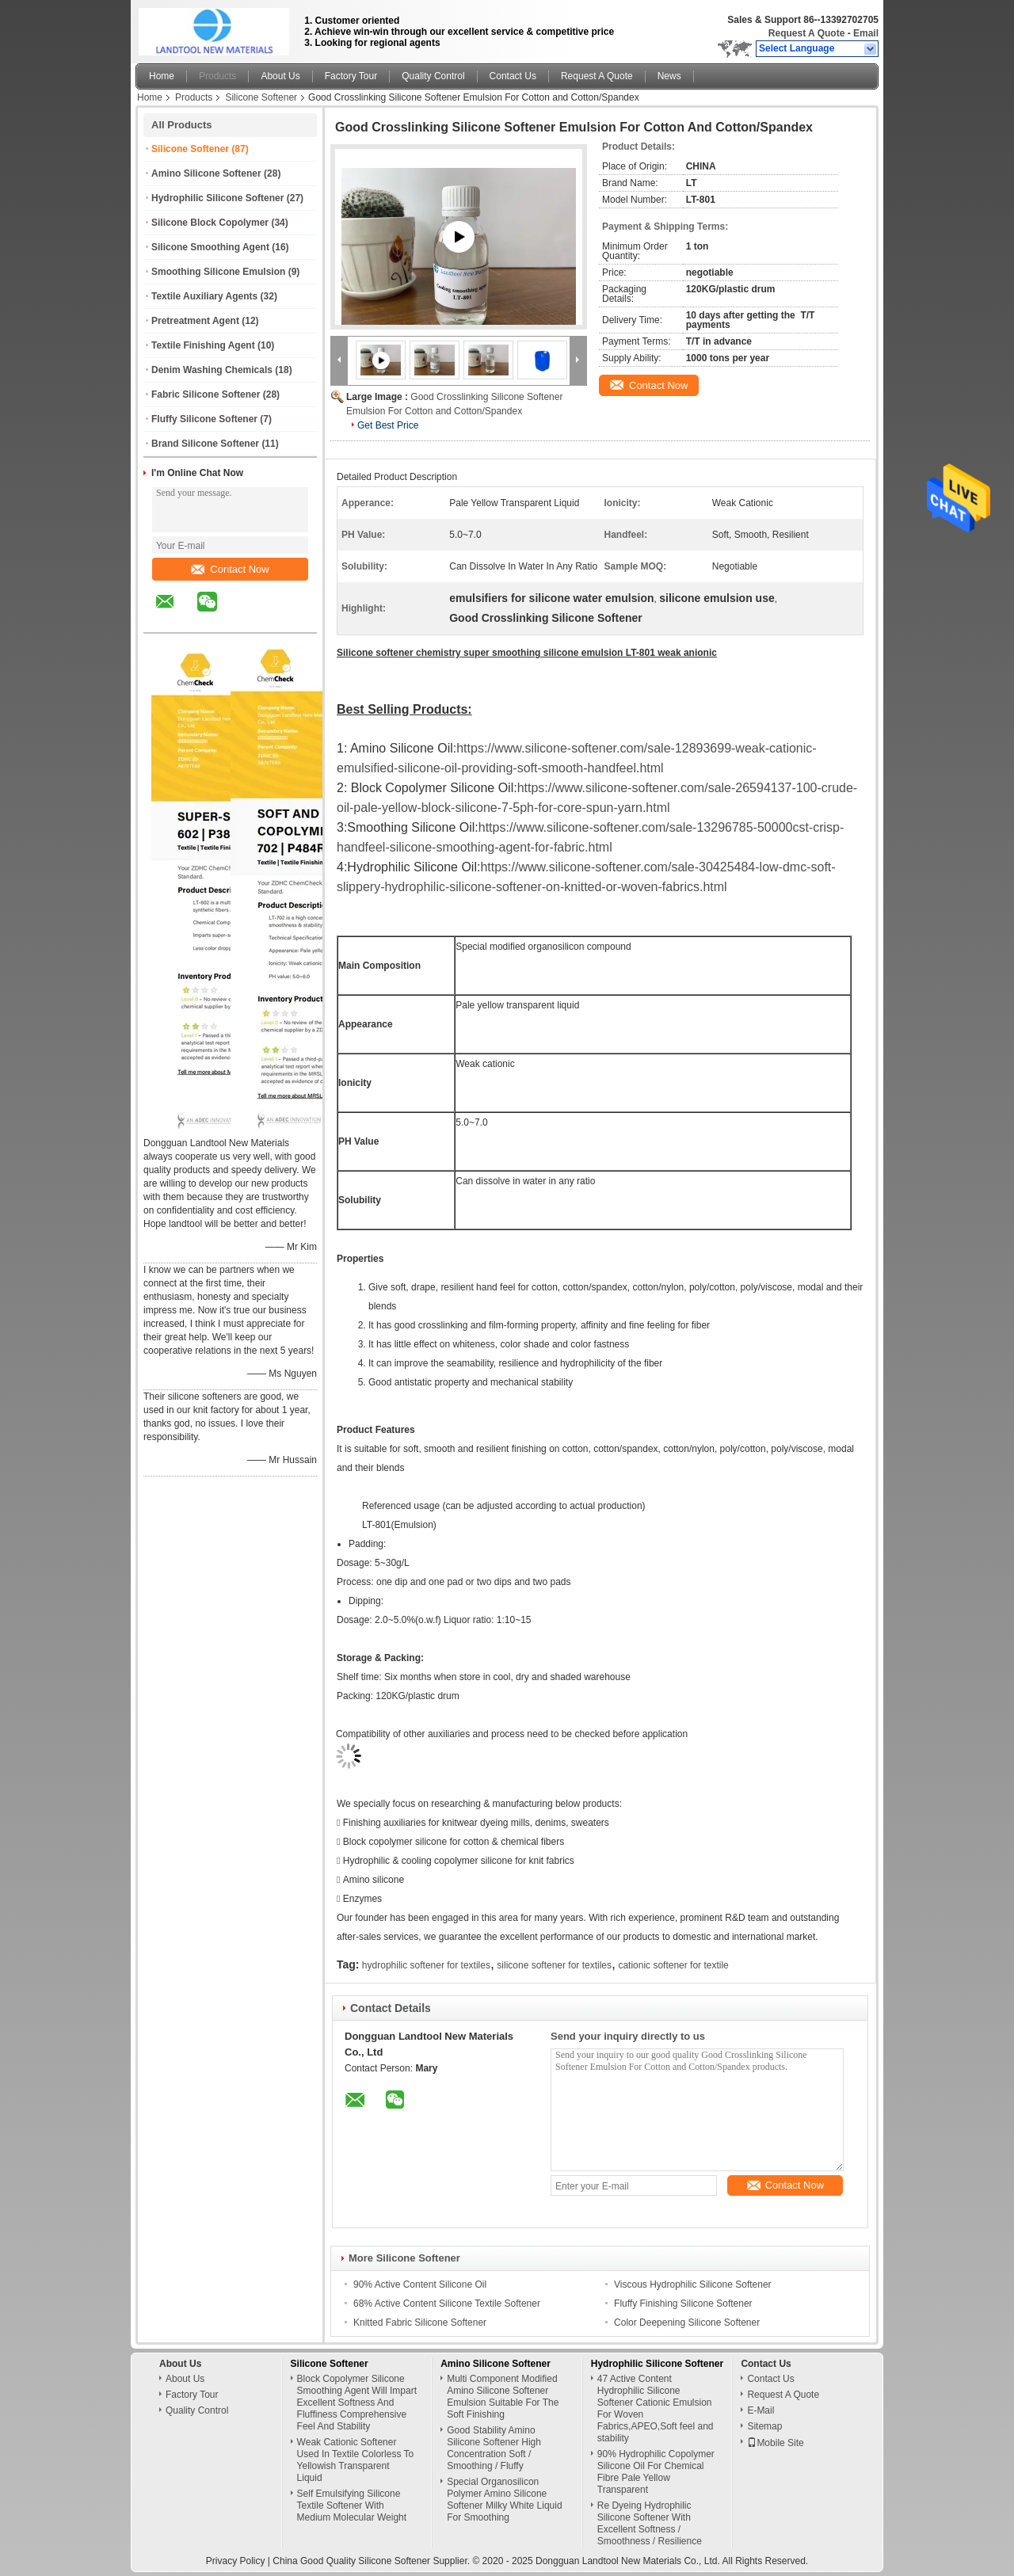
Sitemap (764, 2426)
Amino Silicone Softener (206, 173)
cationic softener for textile (673, 1965)
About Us (280, 76)
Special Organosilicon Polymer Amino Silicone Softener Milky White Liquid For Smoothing (504, 2499)
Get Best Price (387, 425)
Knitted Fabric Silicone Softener (419, 2322)
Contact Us (513, 76)
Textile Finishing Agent (203, 345)
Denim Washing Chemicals (212, 369)
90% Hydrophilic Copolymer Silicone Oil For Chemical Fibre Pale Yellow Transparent (656, 2471)
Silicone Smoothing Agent (210, 247)
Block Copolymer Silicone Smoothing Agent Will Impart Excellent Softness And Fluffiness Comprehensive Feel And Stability (357, 2402)
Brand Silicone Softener (205, 443)
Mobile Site (775, 2442)
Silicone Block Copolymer (210, 222)
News (669, 76)
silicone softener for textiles (554, 1965)
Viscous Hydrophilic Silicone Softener (693, 2284)
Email (866, 33)
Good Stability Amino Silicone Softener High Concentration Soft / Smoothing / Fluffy (494, 2448)
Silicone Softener (261, 97)
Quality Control (433, 76)
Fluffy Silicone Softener (204, 419)
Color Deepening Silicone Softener (687, 2322)
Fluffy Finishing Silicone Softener (683, 2303)
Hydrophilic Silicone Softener (217, 198)
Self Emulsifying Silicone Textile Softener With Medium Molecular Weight (352, 2505)
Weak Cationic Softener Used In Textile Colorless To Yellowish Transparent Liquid (355, 2460)
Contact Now (230, 569)
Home (161, 76)
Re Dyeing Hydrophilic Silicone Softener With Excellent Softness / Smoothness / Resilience (649, 2523)
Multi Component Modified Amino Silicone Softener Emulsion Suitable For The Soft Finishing (502, 2396)
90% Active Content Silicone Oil (419, 2284)
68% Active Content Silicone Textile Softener (446, 2303)
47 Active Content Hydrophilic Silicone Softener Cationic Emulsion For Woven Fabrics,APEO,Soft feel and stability (655, 2408)
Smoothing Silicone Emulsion (218, 271)
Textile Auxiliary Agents (204, 296)
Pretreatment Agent (195, 320)
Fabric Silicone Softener (205, 394)
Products (217, 76)
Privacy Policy (235, 2560)
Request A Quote (806, 33)
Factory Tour (351, 76)
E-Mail (760, 2410)
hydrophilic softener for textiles (426, 1965)
